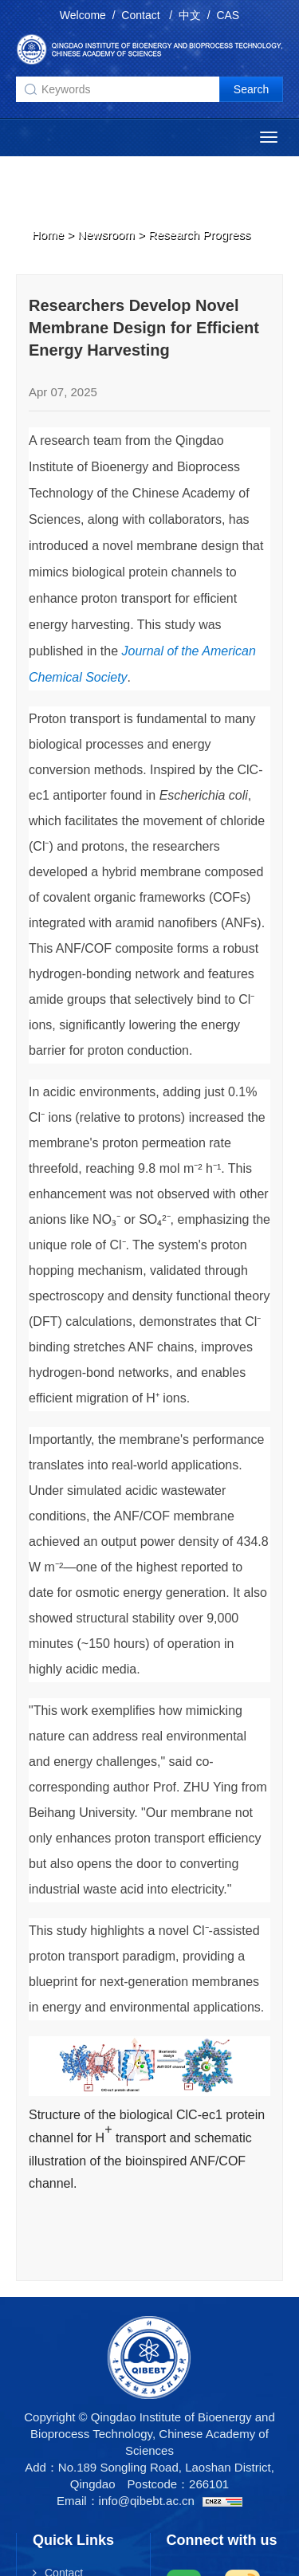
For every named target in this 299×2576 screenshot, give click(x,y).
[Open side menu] (268, 137)
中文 (190, 15)
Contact (142, 15)
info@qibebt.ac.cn (147, 2500)
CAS (227, 15)
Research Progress (199, 234)
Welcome (83, 15)
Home (48, 234)
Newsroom (106, 234)
